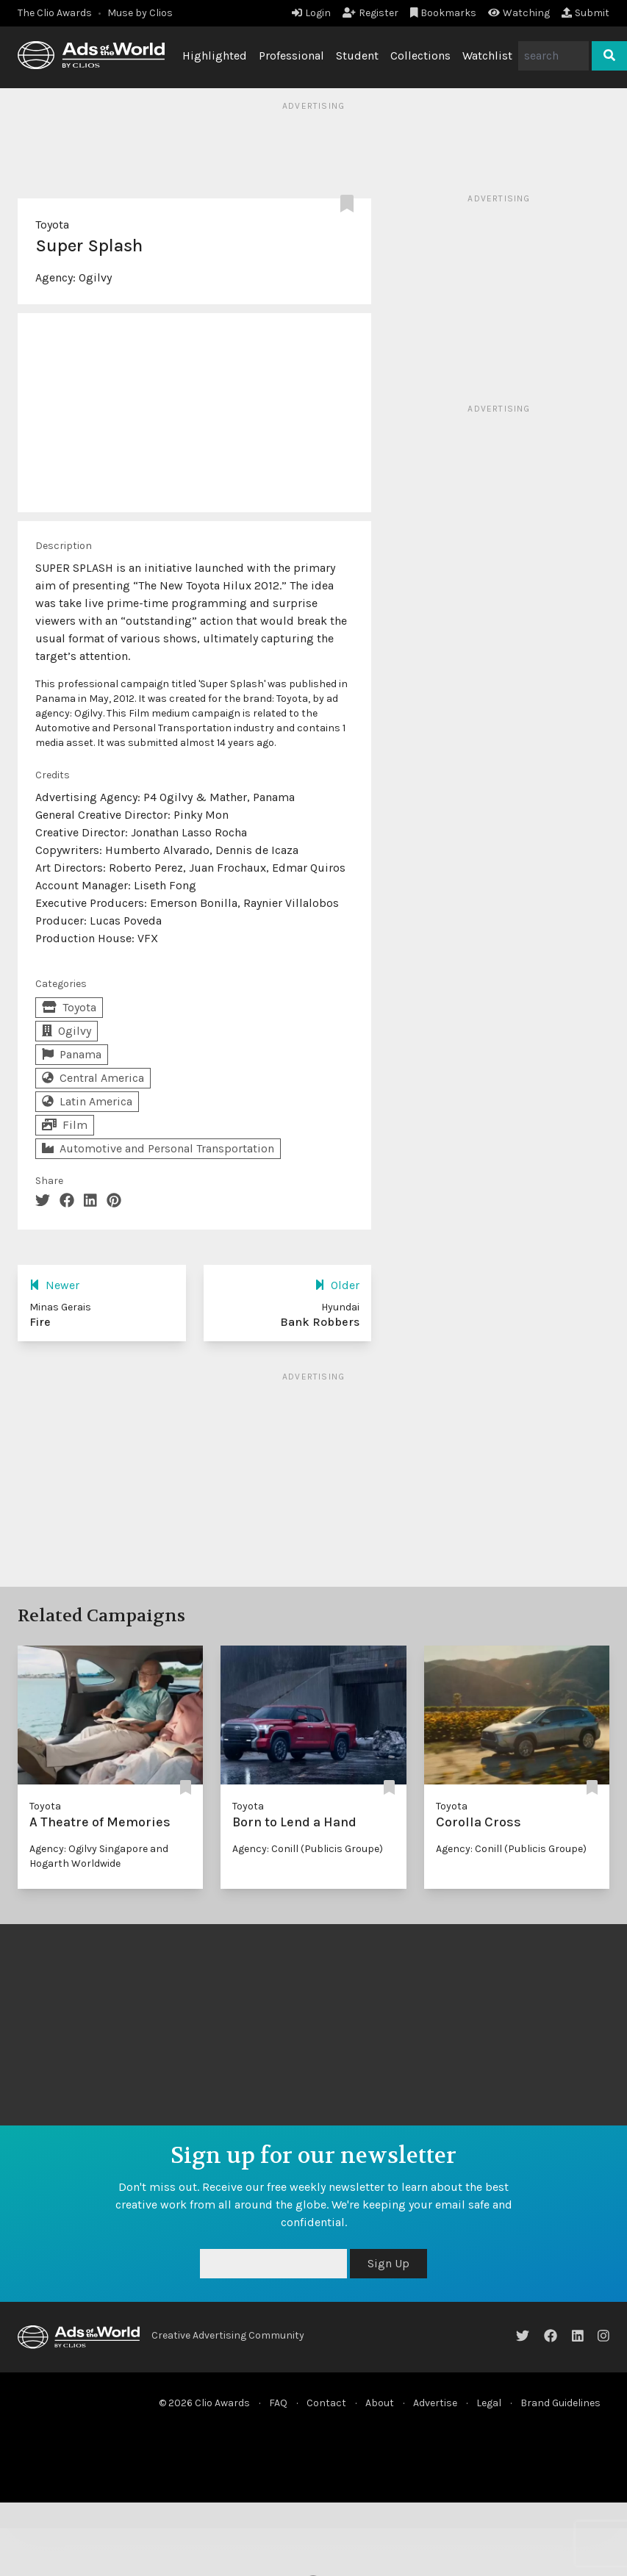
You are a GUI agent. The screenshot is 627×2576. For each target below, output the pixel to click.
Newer (54, 1285)
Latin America (87, 1101)
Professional (291, 55)
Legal (488, 2403)
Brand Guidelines (560, 2403)
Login (311, 13)
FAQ (278, 2403)
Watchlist (487, 55)
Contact (326, 2403)
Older (337, 1285)
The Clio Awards (55, 13)
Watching (519, 13)
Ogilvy (95, 277)
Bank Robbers (319, 1322)
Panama (71, 1054)
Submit (585, 13)
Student (357, 55)
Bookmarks (443, 13)
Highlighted (214, 55)
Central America (93, 1078)
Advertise (435, 2403)
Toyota (52, 225)
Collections (420, 55)
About (379, 2403)
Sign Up (388, 2263)
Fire (40, 1322)
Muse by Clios (140, 13)
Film (64, 1125)
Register (370, 13)
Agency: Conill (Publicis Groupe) (307, 1849)
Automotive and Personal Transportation (158, 1148)
